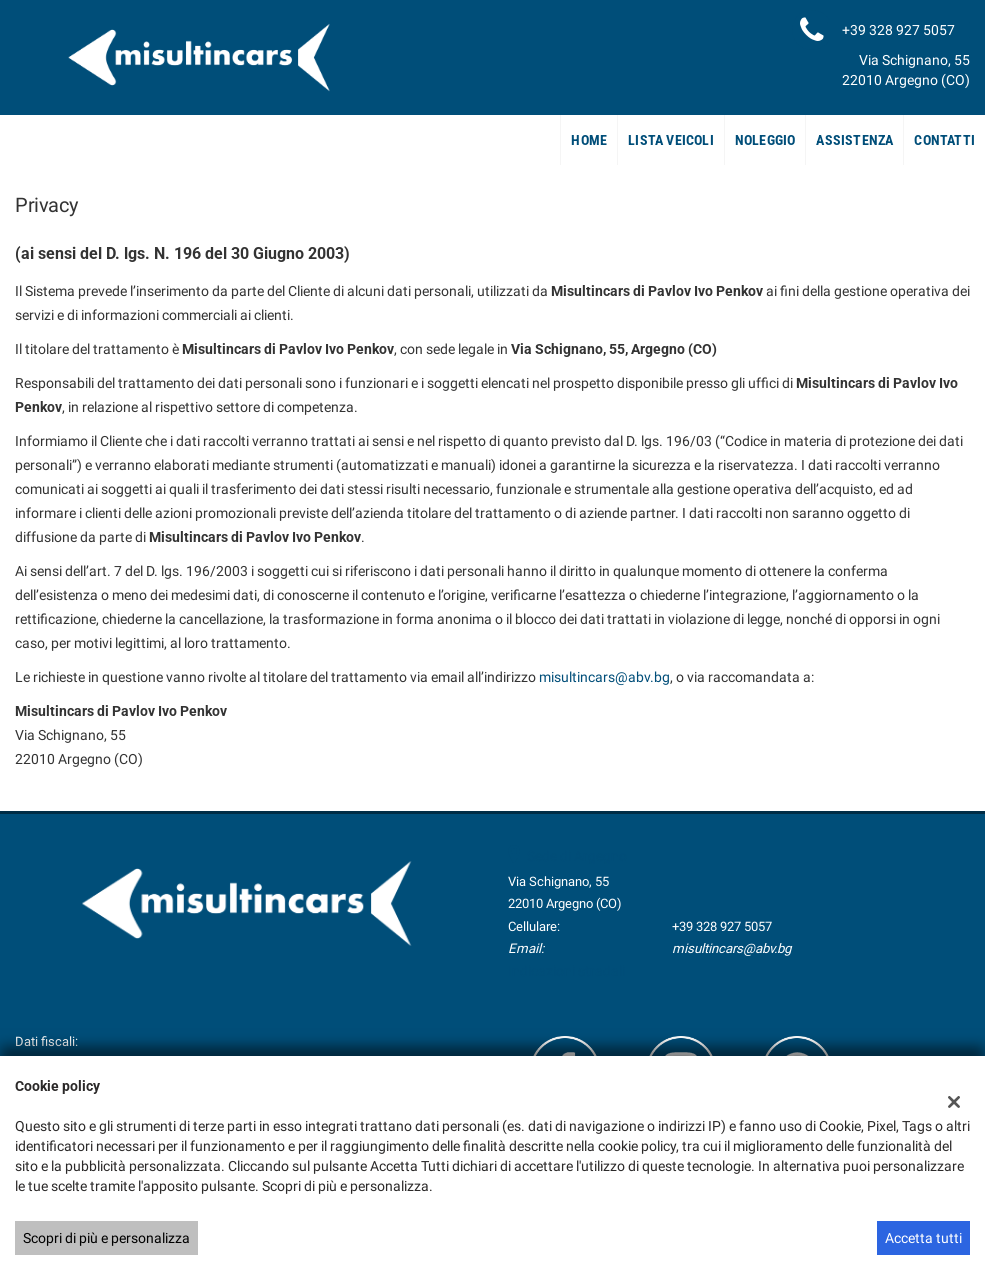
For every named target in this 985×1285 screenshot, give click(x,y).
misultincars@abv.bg (604, 677)
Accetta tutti (923, 1238)
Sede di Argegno (577, 856)
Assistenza (854, 140)
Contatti (944, 140)
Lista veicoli (671, 140)
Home (589, 140)
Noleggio (765, 140)
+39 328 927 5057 (722, 926)
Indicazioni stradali (566, 971)
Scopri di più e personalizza (106, 1238)
